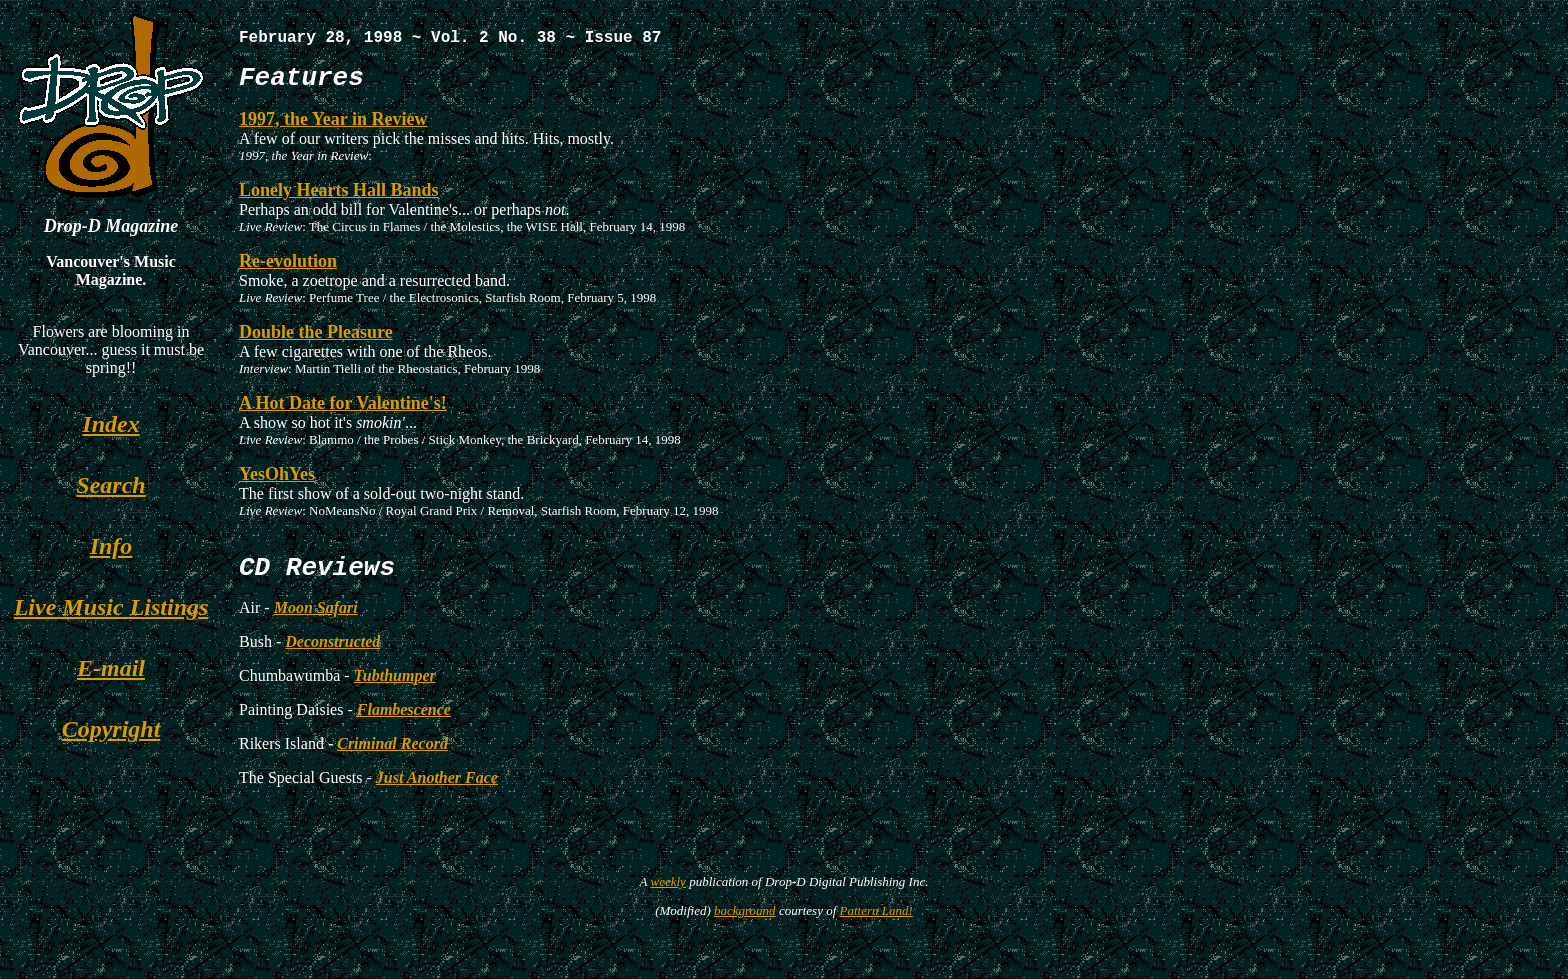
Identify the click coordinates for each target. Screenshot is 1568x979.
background (745, 926)
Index (110, 424)
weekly (668, 897)
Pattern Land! (876, 926)
